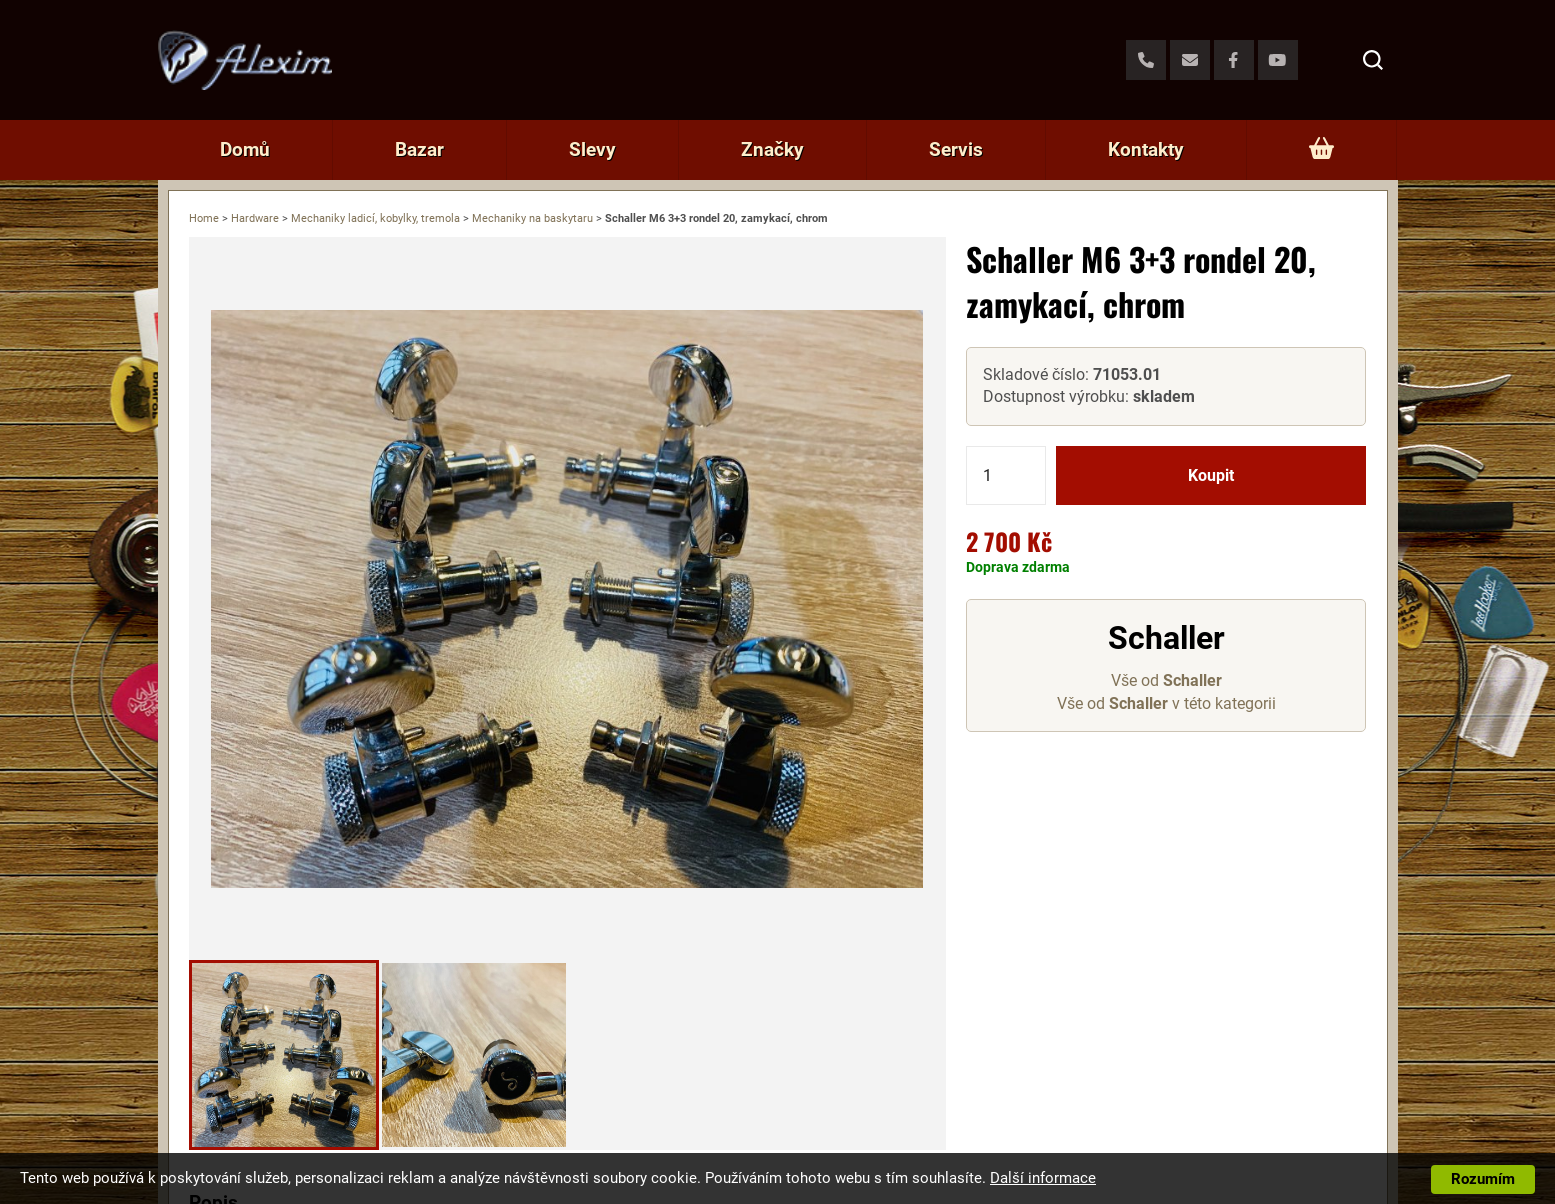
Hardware (255, 218)
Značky (772, 149)
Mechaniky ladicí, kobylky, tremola (375, 218)
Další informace (1043, 1178)
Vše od (1166, 680)
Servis (956, 149)
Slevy (592, 149)
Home (204, 218)
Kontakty (1146, 149)
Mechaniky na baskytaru (532, 218)
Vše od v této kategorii (1166, 703)
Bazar (419, 149)
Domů (245, 149)
